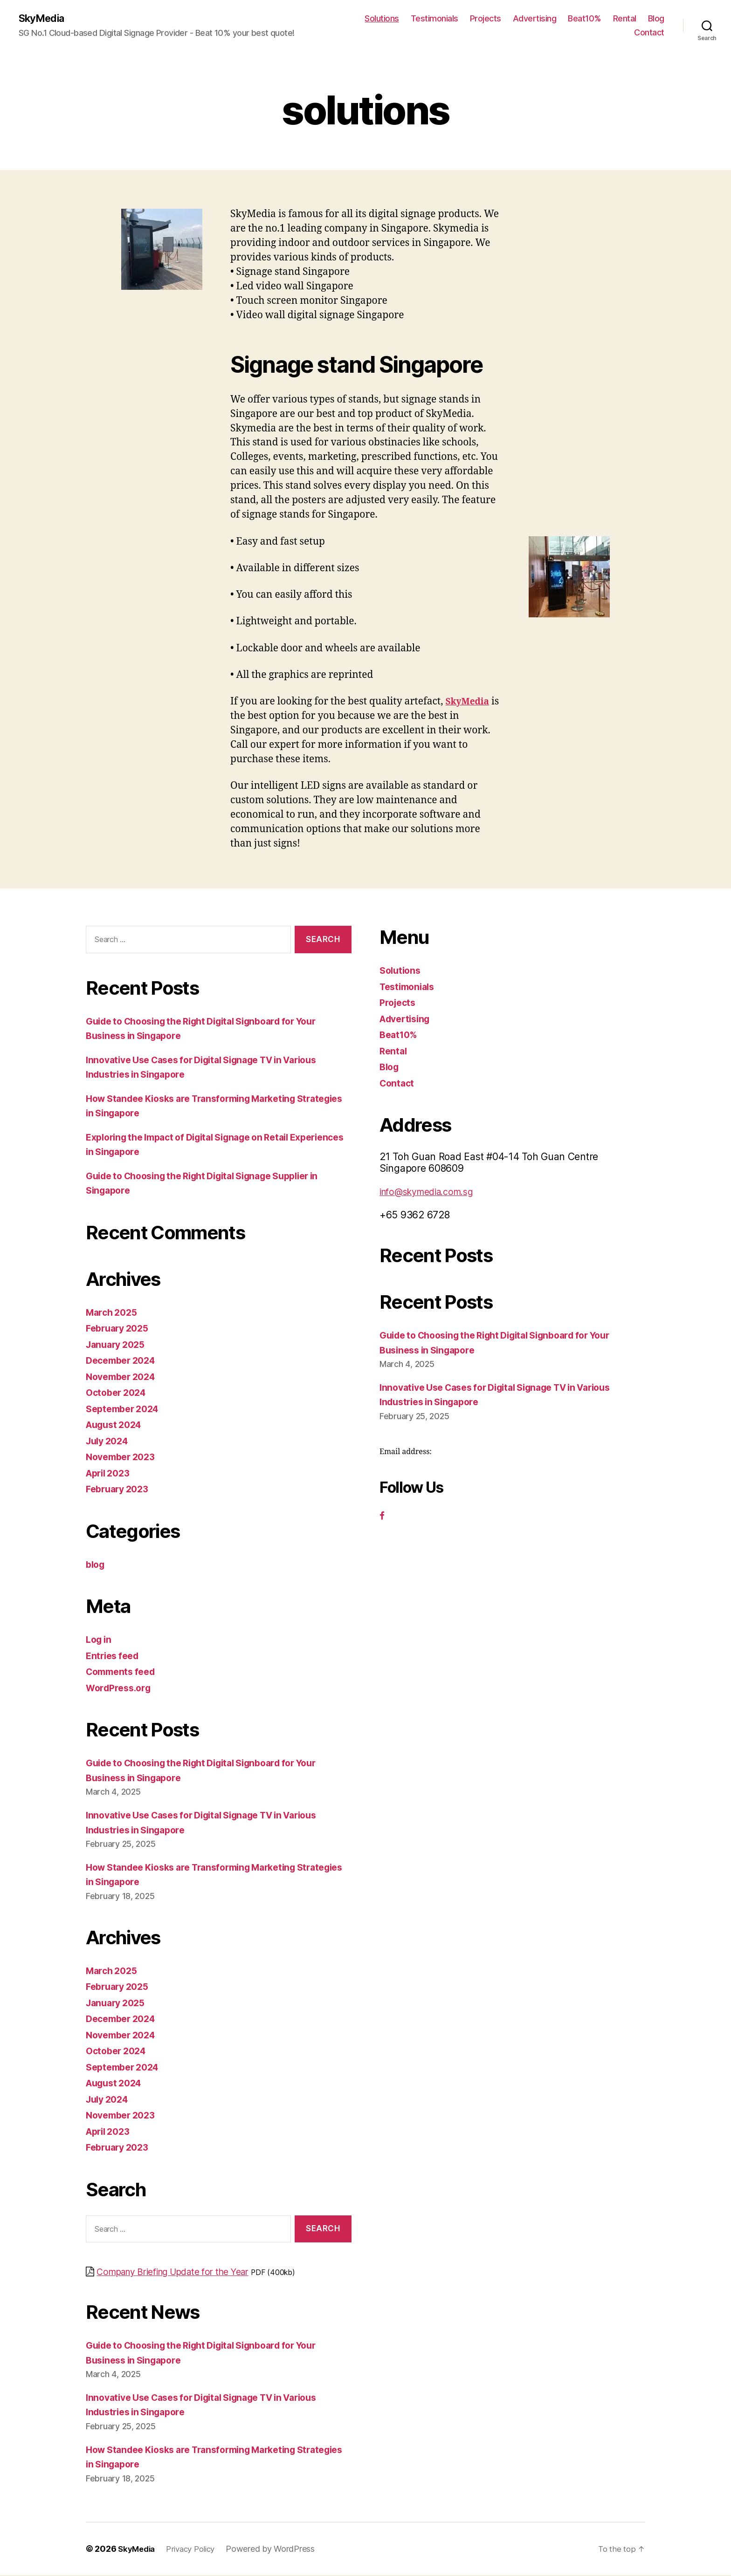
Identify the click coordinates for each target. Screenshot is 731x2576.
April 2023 (110, 1474)
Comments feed (123, 1672)
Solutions (382, 19)
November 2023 (123, 1457)
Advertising (535, 19)
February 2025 (120, 1329)
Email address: (405, 1452)
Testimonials (434, 19)
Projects (485, 19)
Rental (624, 19)
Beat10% (584, 19)
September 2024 (125, 1409)
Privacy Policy (195, 2550)
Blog (656, 19)
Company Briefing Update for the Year (183, 2272)
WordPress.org (121, 1689)
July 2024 (109, 1442)
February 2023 (120, 1490)
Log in (100, 1640)
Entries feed (114, 1656)
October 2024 (118, 1393)
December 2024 (124, 1361)
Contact (649, 33)
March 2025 (113, 1313)
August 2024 (116, 1425)
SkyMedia (44, 18)
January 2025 (118, 1345)
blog (96, 1565)
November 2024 (124, 1377)
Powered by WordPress (278, 2550)
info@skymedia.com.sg (432, 1192)
